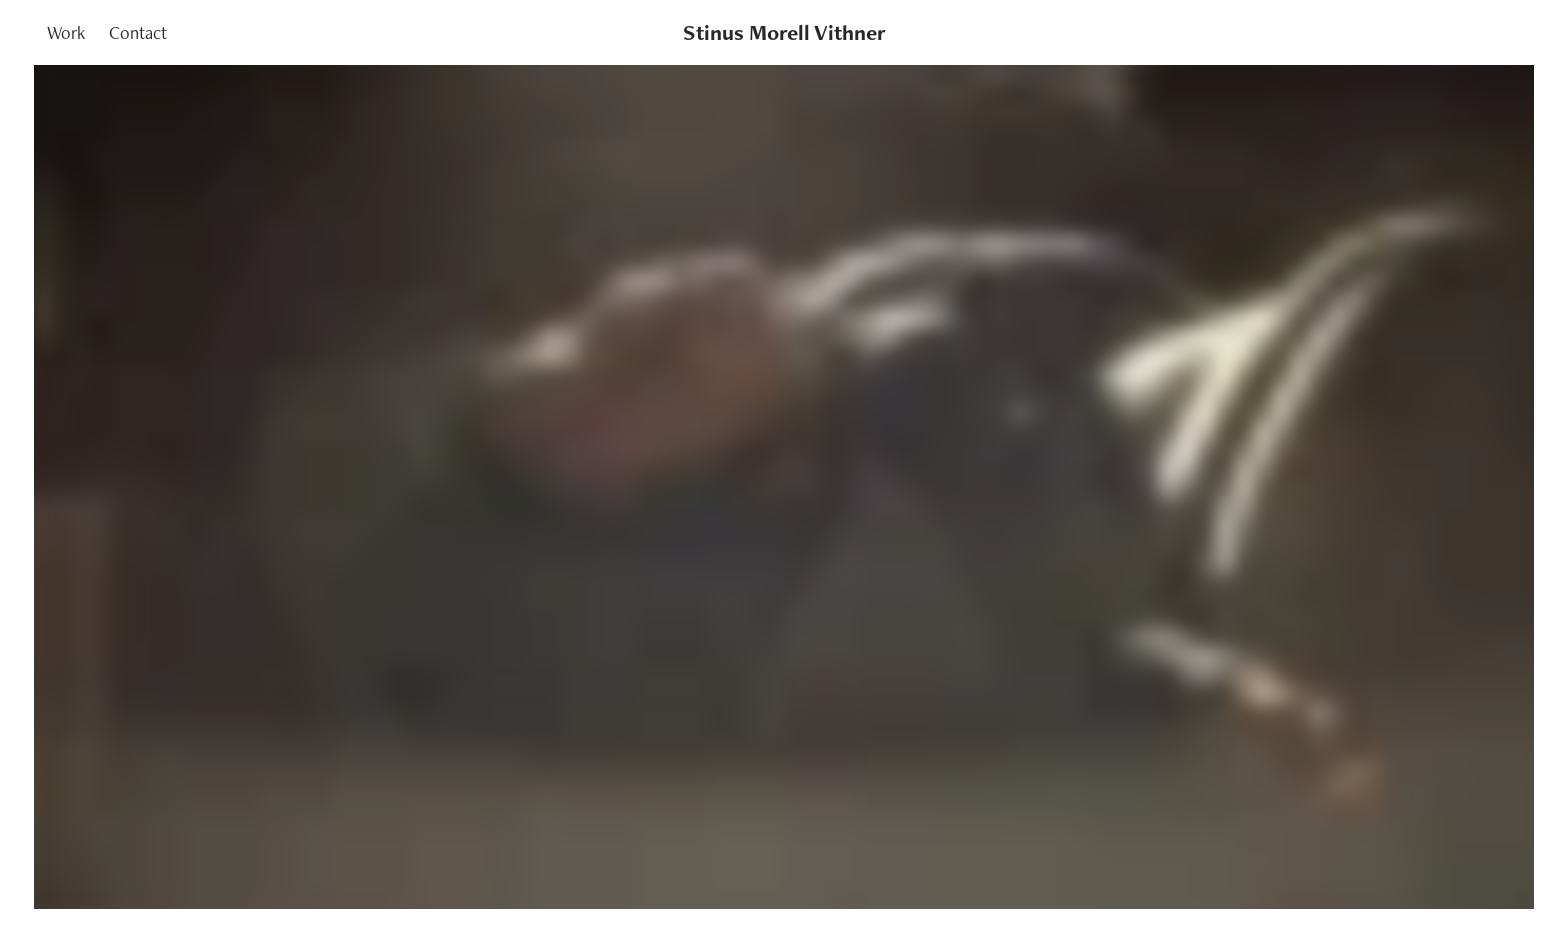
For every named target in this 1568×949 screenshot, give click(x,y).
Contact (138, 32)
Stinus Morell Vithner (784, 32)
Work (66, 32)
